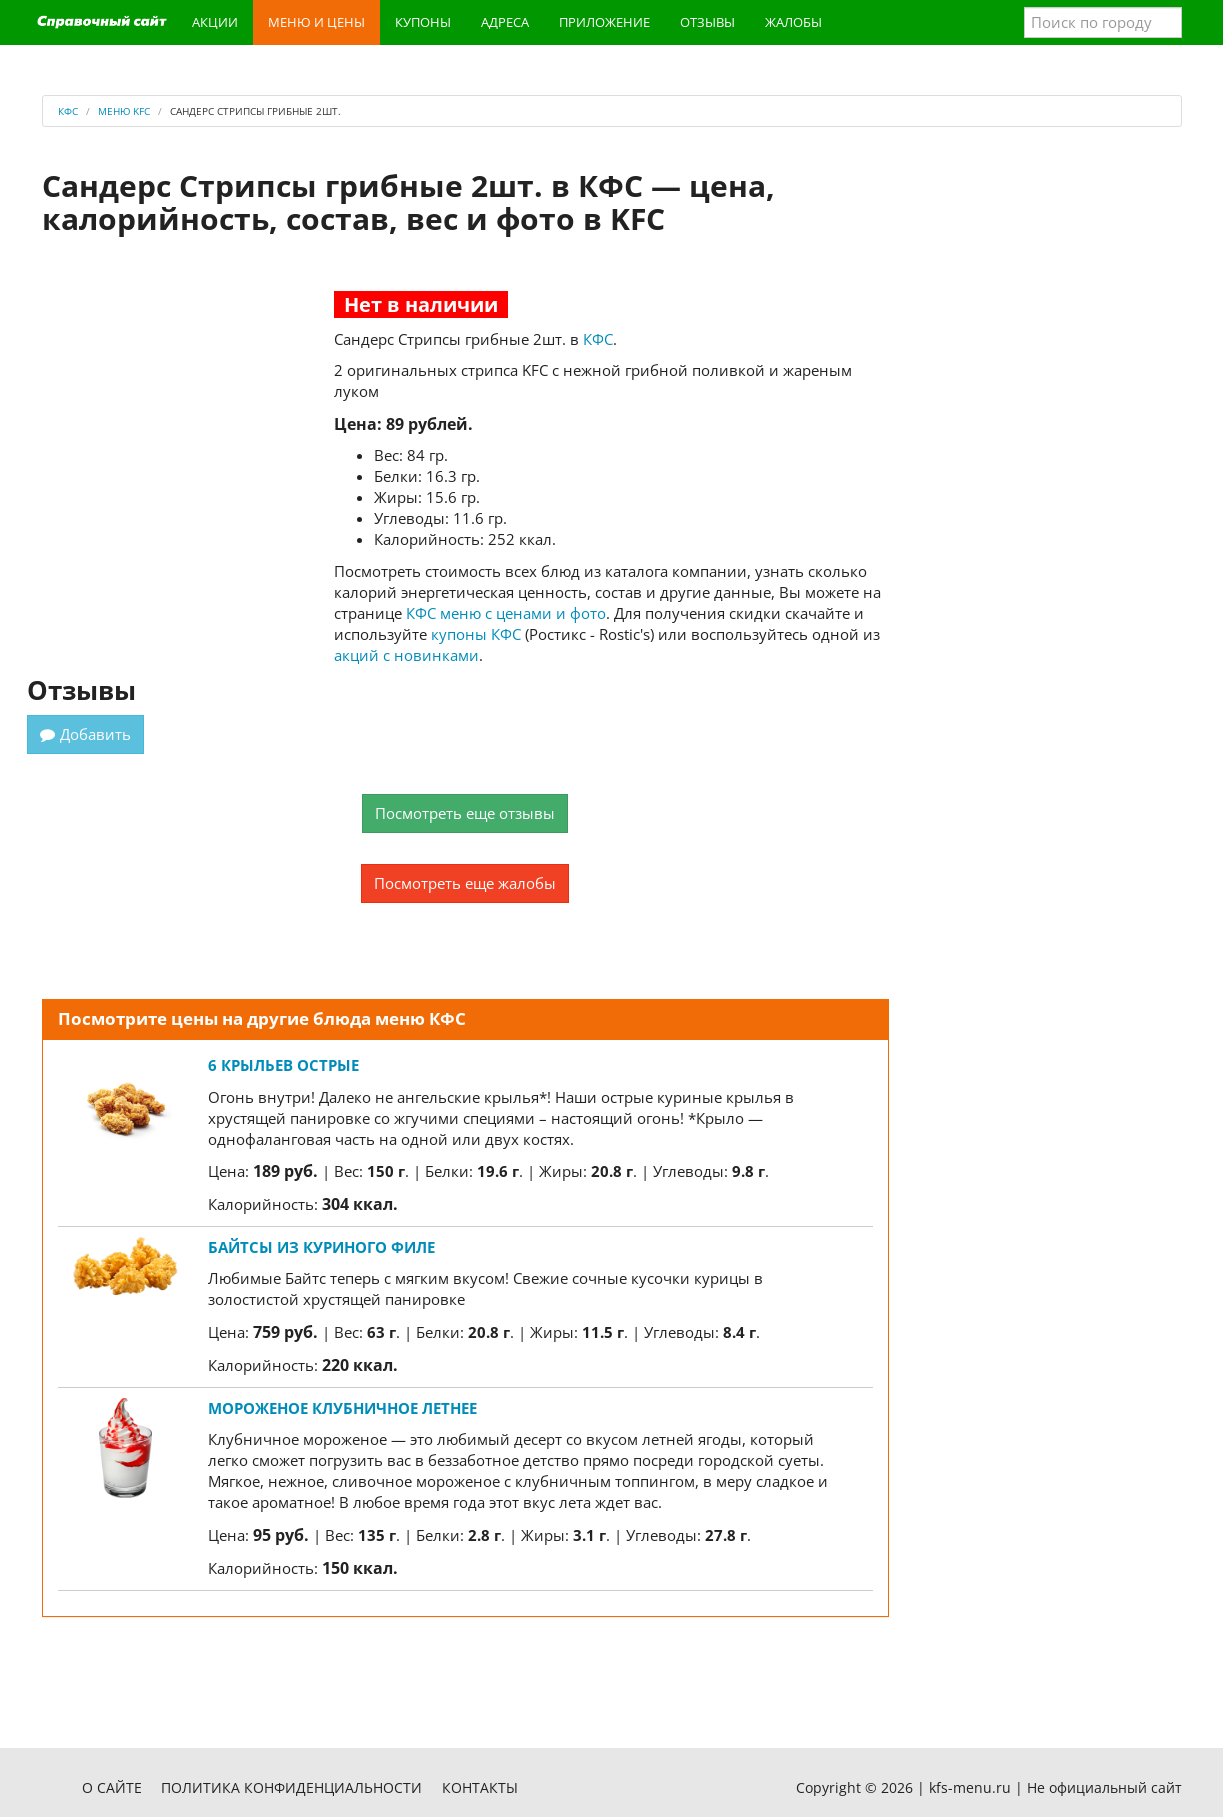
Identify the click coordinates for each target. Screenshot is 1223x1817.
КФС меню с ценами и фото (506, 613)
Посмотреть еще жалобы (465, 883)
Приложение (604, 22)
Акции (215, 22)
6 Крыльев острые (283, 1065)
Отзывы (707, 22)
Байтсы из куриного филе (321, 1247)
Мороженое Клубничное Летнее (342, 1408)
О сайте (112, 1787)
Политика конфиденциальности (291, 1787)
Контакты (480, 1787)
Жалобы (793, 22)
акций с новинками (406, 655)
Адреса (505, 22)
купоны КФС (476, 634)
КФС (598, 339)
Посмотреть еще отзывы (465, 813)
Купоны (423, 22)
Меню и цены (316, 22)
